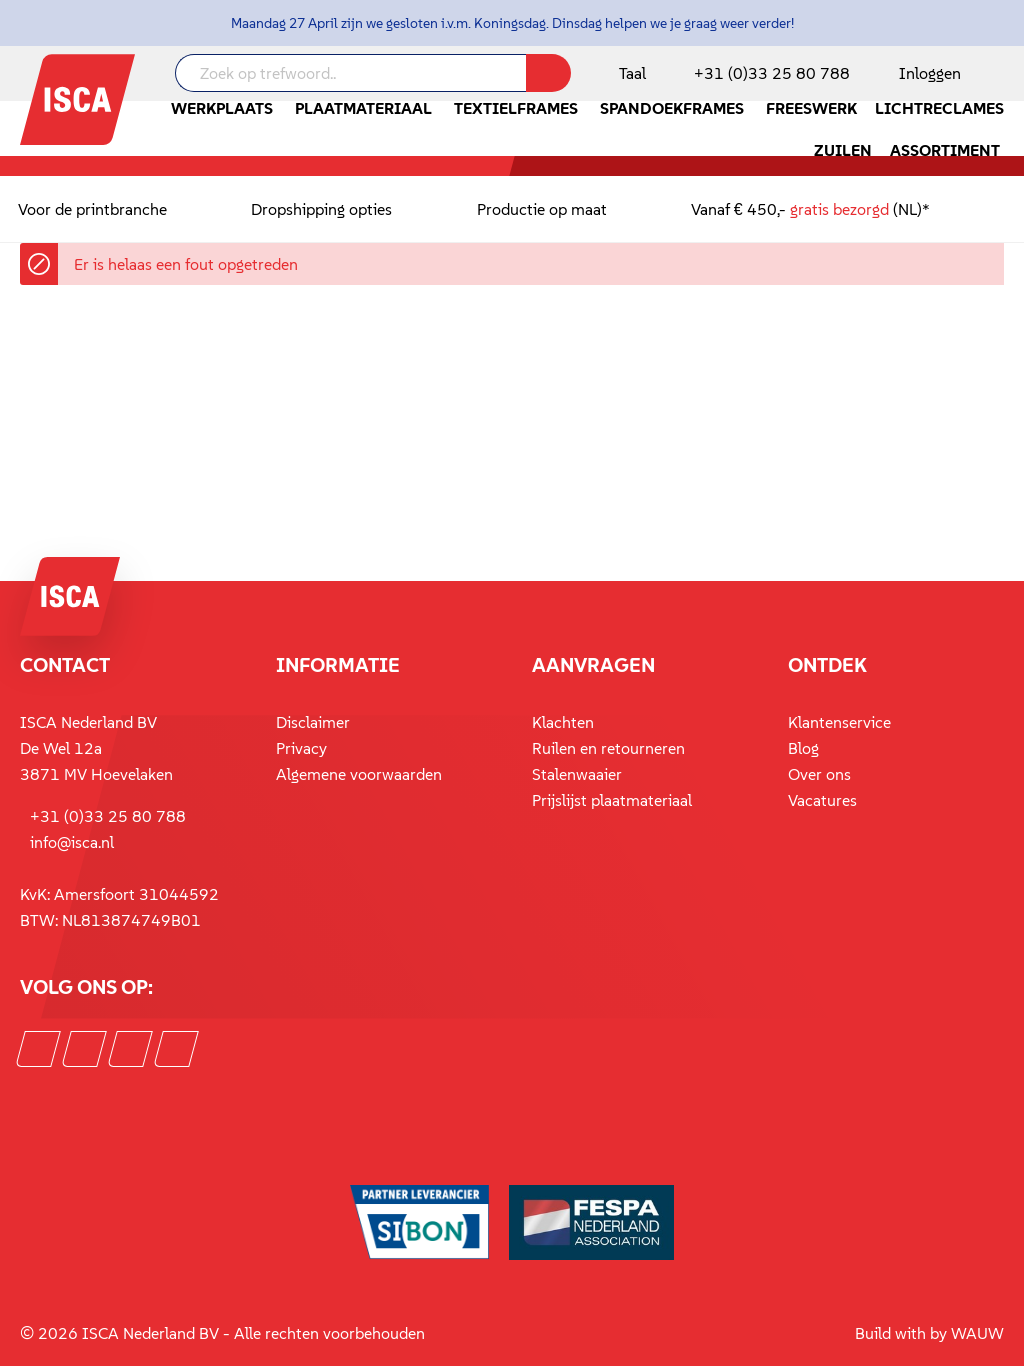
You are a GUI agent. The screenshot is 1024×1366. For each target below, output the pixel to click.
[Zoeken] (548, 73)
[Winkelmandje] (1003, 75)
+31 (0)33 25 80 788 (772, 73)
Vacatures (822, 800)
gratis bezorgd (839, 209)
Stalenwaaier (577, 774)
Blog (803, 748)
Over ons (819, 774)
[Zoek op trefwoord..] (351, 73)
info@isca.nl (72, 842)
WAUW (977, 1333)
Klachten (563, 722)
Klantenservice (839, 722)
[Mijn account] (926, 73)
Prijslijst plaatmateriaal (612, 800)
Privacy (301, 748)
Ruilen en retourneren (608, 748)
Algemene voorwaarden (359, 774)
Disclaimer (313, 722)
